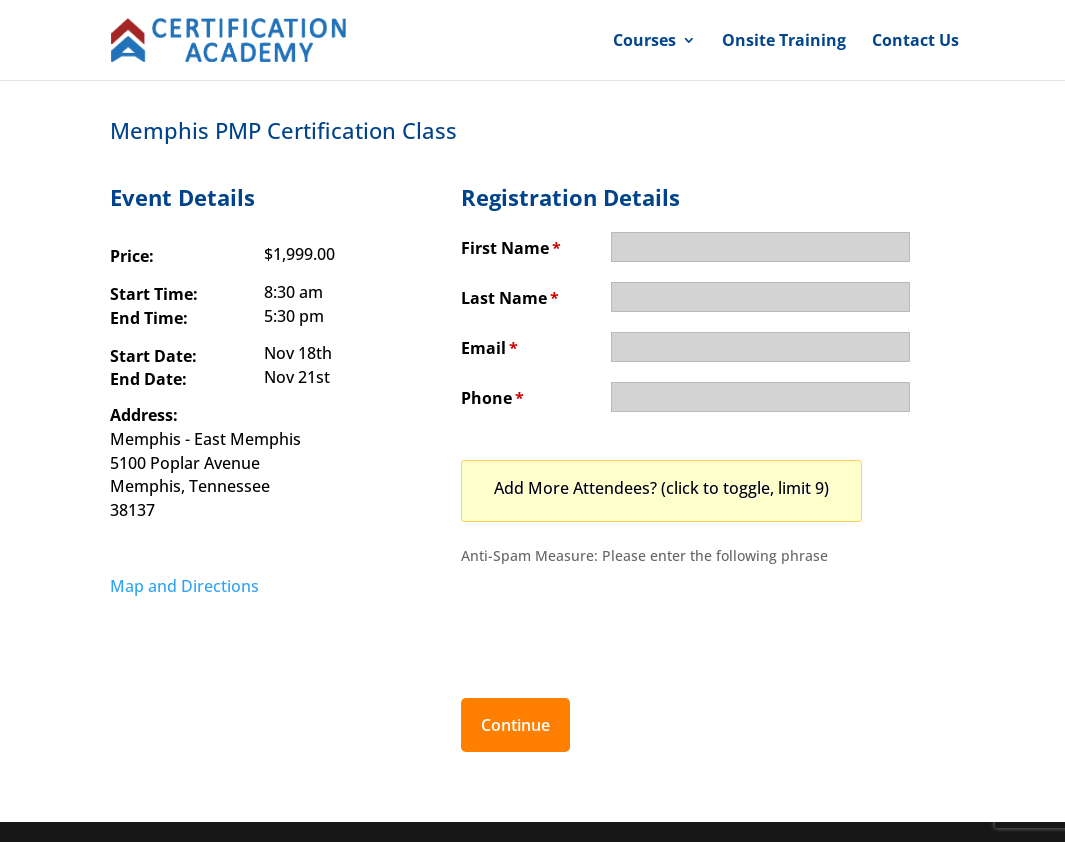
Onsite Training (784, 42)
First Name (511, 248)
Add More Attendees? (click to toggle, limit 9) (661, 488)
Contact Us (915, 42)
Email (489, 348)
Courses (644, 42)
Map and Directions (184, 586)
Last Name (510, 298)
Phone (492, 398)
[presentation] (613, 621)
